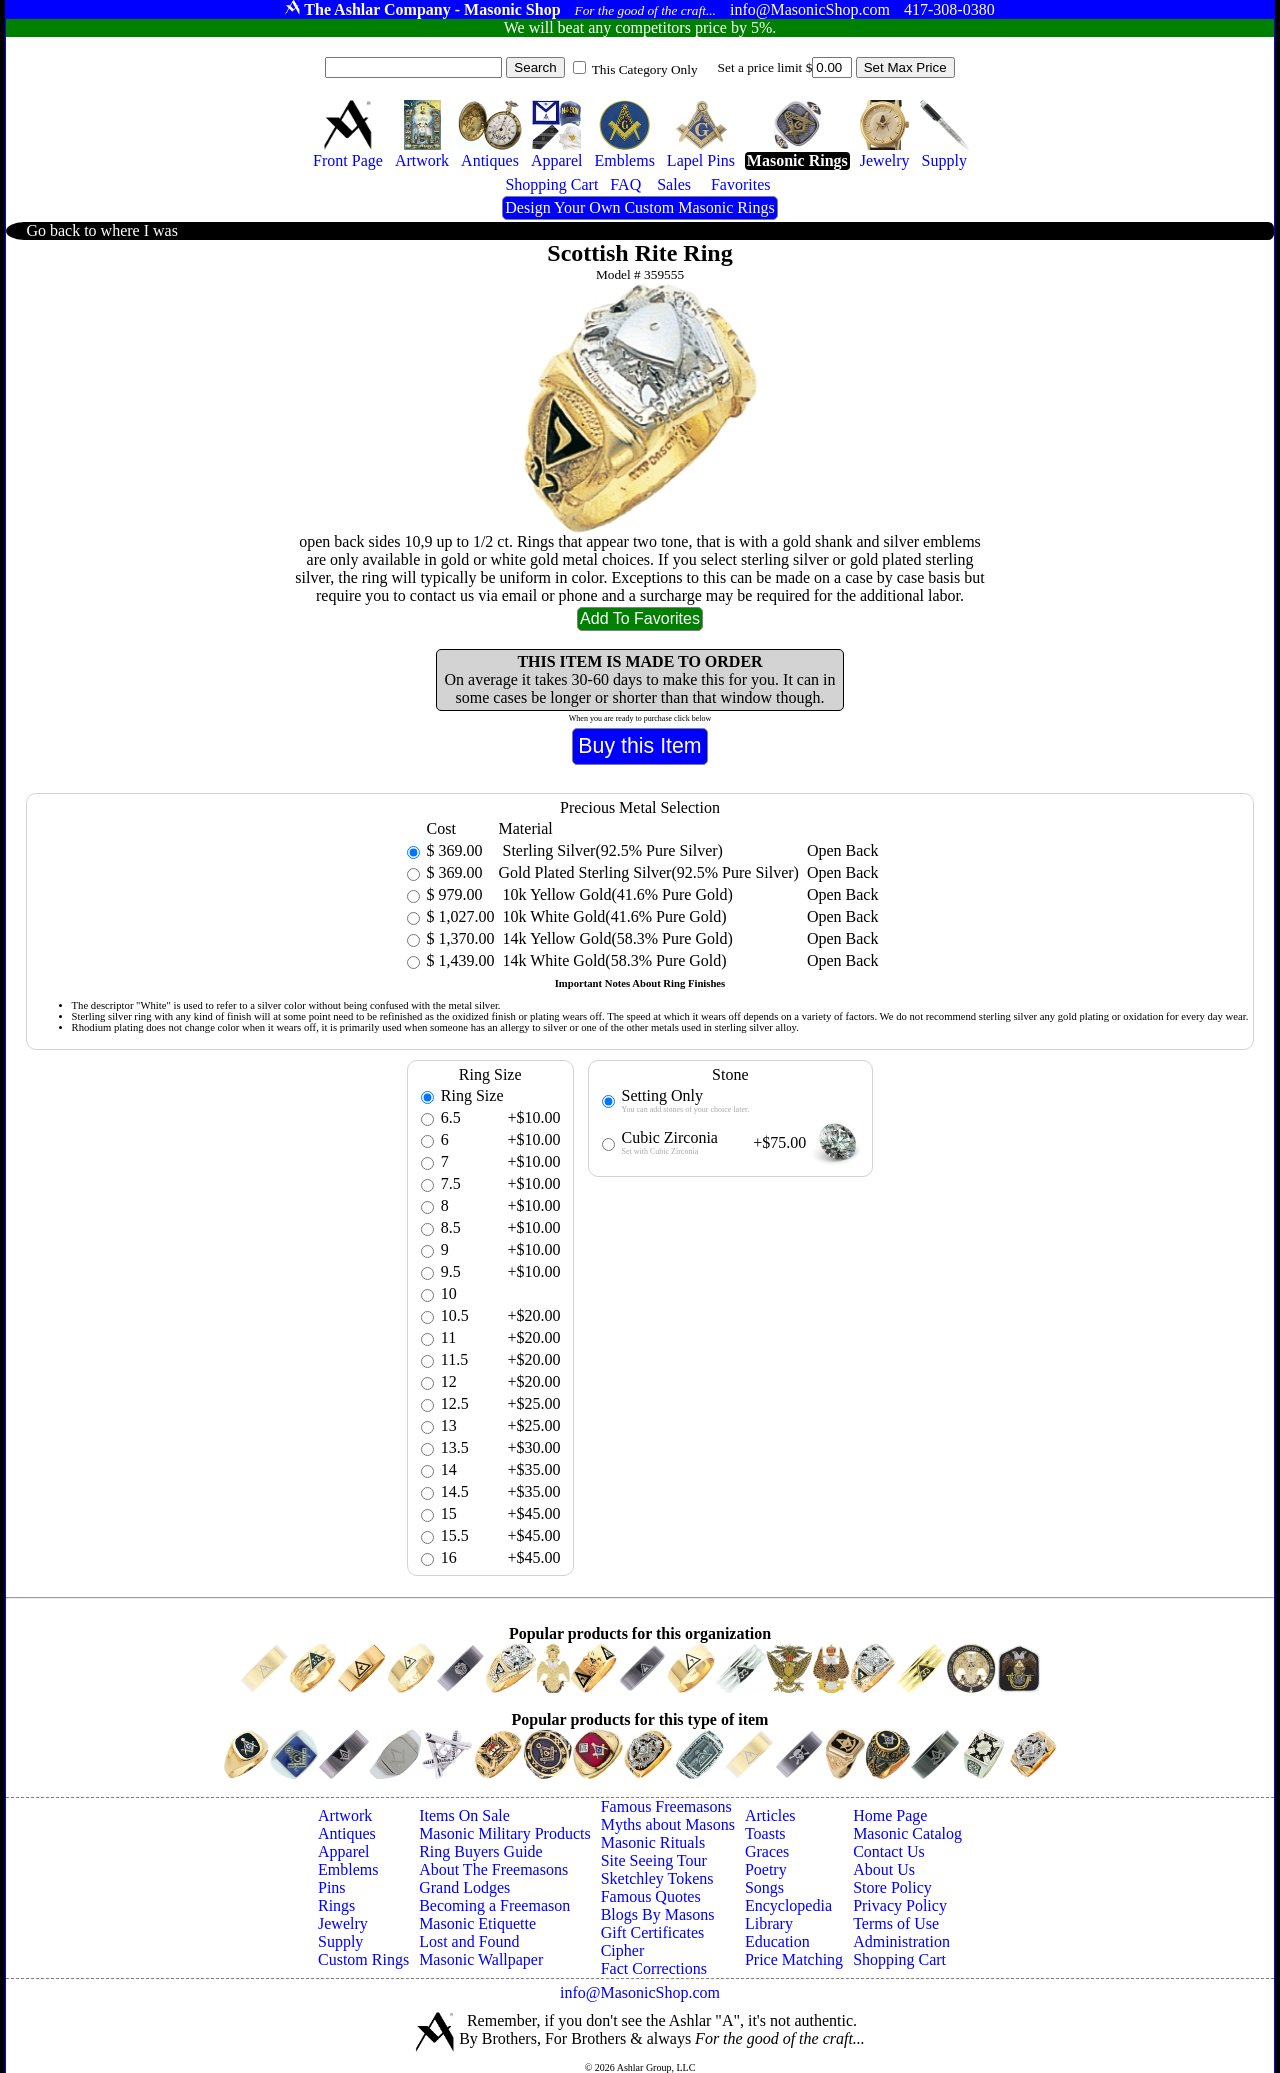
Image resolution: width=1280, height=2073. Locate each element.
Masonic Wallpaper (481, 1959)
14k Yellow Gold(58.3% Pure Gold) (616, 938)
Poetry (766, 1869)
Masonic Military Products (505, 1833)
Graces (767, 1851)
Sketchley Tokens (657, 1878)
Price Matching (794, 1959)
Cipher (623, 1950)
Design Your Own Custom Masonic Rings (639, 207)
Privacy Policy (900, 1905)
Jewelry (343, 1923)
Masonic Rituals (653, 1842)
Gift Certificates (653, 1932)
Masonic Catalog (907, 1833)
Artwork (345, 1815)
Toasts (765, 1833)
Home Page (890, 1815)
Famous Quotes (651, 1896)
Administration (901, 1941)
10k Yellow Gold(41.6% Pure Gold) (616, 894)
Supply (340, 1941)
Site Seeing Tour (654, 1860)
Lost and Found (469, 1941)
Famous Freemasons (666, 1806)
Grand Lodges (464, 1887)
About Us (884, 1869)
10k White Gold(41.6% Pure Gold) (613, 916)
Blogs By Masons (658, 1914)
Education (777, 1941)
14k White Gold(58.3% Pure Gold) (613, 960)
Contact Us (889, 1851)
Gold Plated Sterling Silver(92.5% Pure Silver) (649, 872)
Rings (336, 1905)
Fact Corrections (654, 1968)
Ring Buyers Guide (481, 1851)
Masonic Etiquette (477, 1923)
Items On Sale (464, 1815)
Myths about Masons (668, 1824)
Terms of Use (896, 1923)
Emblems (348, 1869)
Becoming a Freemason (494, 1905)
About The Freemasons (493, 1869)
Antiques (347, 1833)
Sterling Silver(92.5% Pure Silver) (611, 850)
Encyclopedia (788, 1905)
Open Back (843, 850)
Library (769, 1923)
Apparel (344, 1851)
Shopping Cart (899, 1959)
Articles (770, 1815)
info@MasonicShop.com (640, 1992)
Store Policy (892, 1887)
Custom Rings (363, 1959)
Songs (764, 1887)
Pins (332, 1887)
